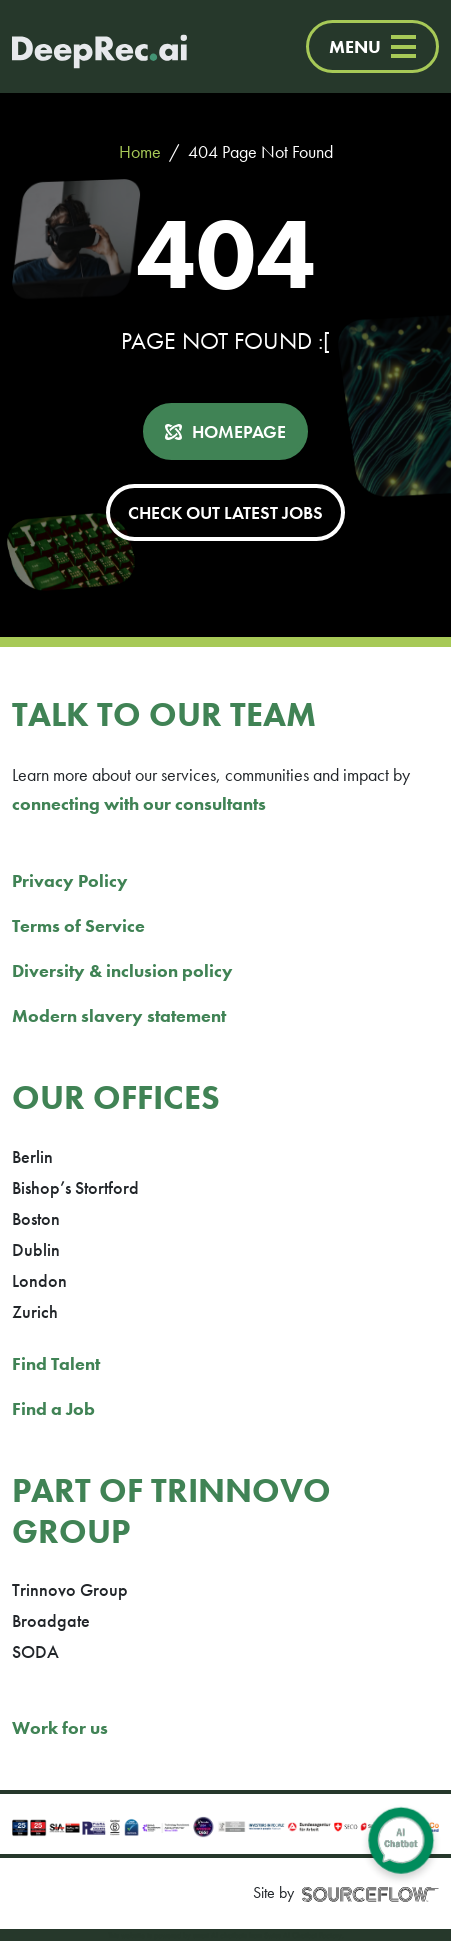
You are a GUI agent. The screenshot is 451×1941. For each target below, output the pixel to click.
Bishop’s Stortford (75, 1187)
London (39, 1280)
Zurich (35, 1311)
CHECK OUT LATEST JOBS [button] (225, 512)
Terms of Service (78, 925)
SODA (35, 1651)
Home (140, 151)
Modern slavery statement (119, 1015)
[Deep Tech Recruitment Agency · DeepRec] (79, 46)
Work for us (60, 1727)
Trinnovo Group (70, 1589)
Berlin (32, 1156)
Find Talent (56, 1363)
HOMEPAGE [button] (239, 431)
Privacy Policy (70, 880)
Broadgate (51, 1620)
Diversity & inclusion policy (122, 970)
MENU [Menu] (372, 46)
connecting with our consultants (139, 803)
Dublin (36, 1249)
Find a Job (53, 1408)
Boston (36, 1218)
